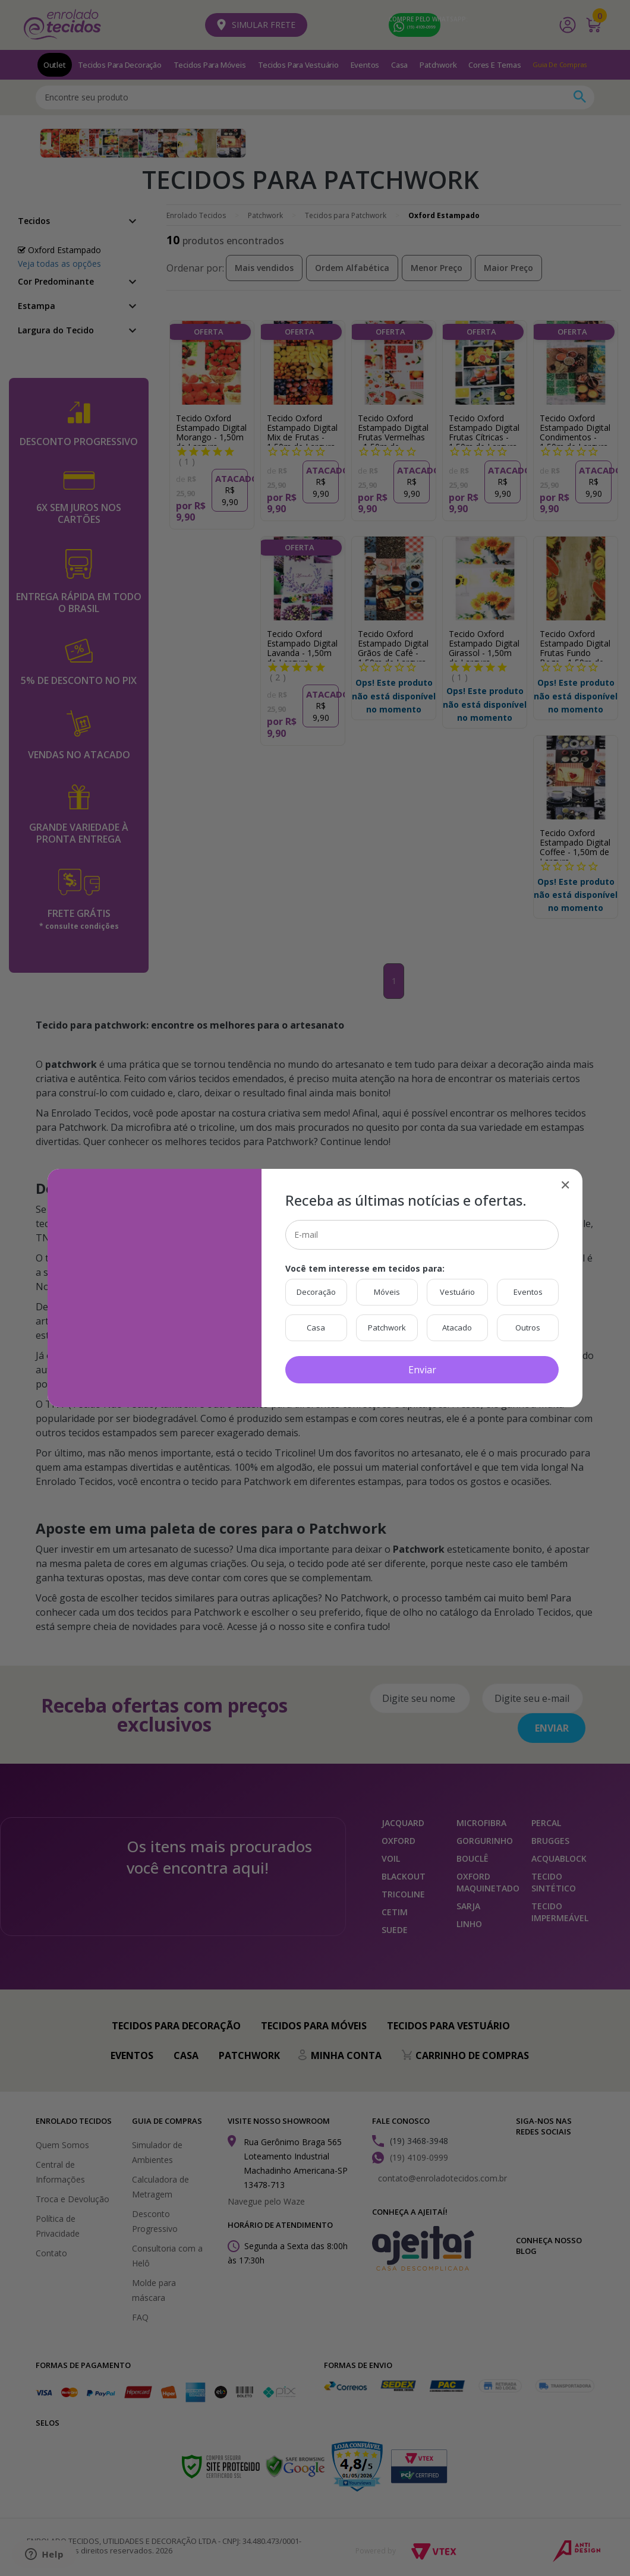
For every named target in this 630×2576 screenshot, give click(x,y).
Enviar (422, 1369)
